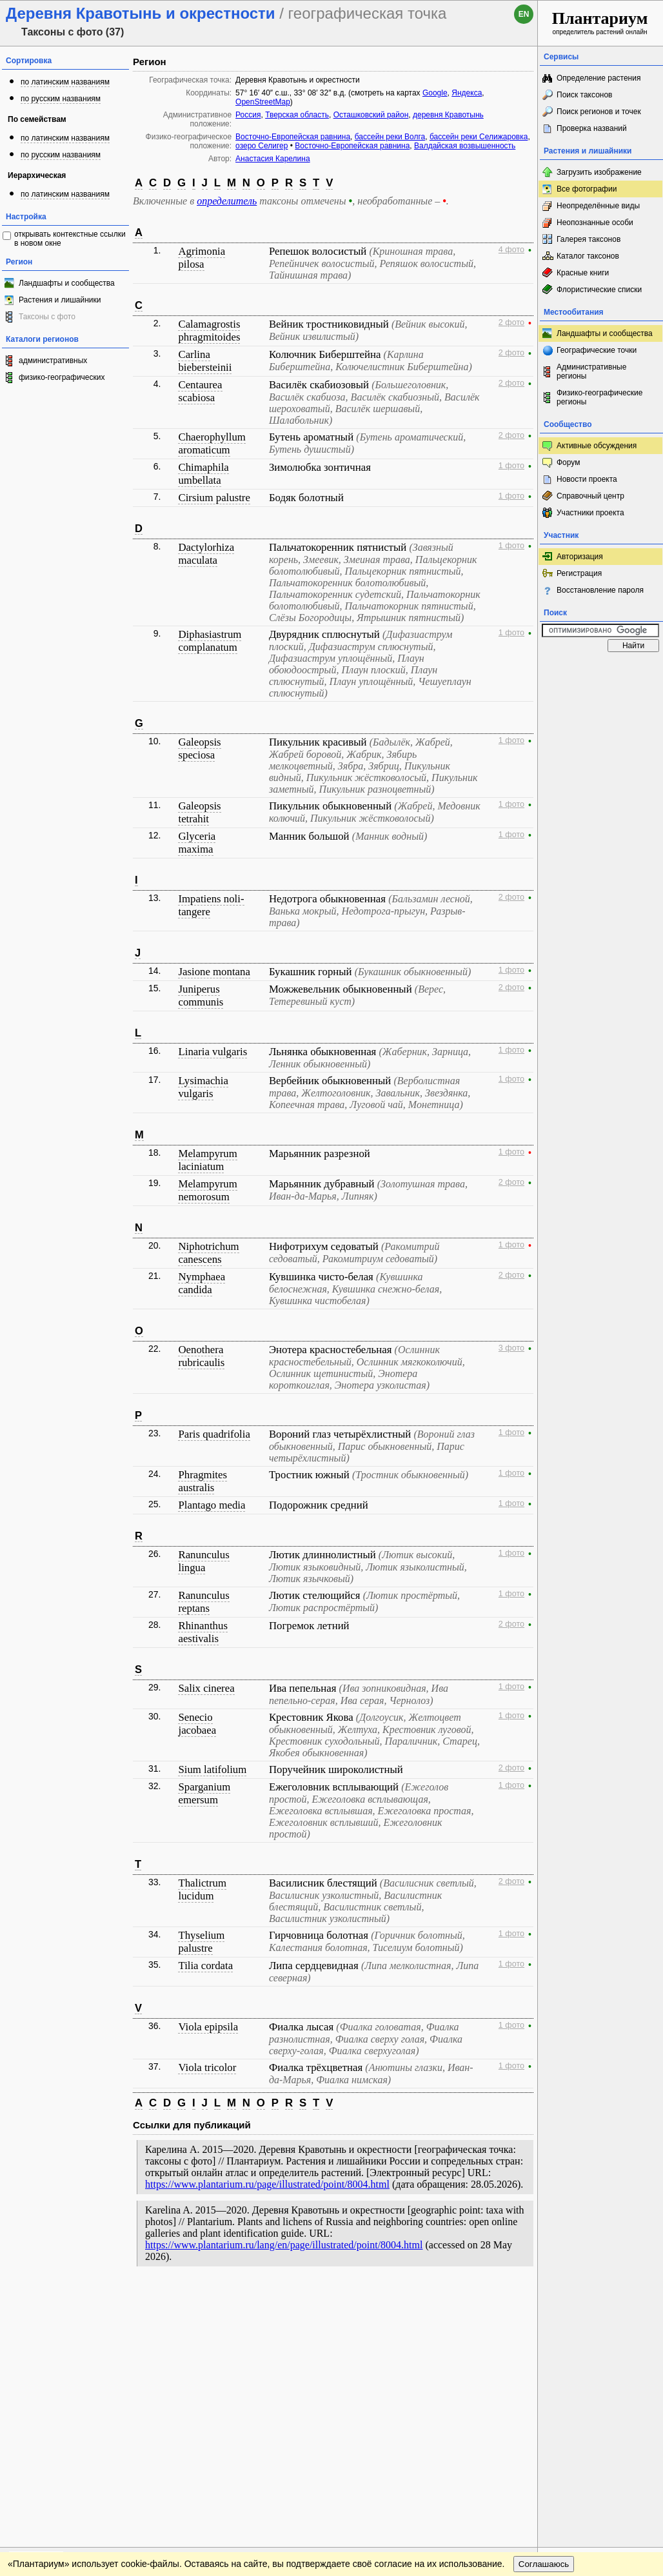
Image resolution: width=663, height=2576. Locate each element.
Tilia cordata (205, 1965)
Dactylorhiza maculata (206, 553)
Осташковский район (371, 114)
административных (53, 360)
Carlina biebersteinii (205, 360)
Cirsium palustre (214, 497)
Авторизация (580, 556)
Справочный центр (590, 495)
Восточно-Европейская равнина (292, 136)
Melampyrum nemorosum (207, 1190)
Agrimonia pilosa (201, 257)
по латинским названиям (65, 81)
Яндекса (466, 92)
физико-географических (61, 377)
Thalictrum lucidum (202, 1889)
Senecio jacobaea (197, 1723)
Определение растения (598, 78)
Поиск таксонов (585, 94)
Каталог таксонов (588, 256)
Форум (568, 462)
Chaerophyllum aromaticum (211, 443)
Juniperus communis (200, 995)
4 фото (511, 249)
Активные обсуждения (597, 445)
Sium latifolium (212, 1769)
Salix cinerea (206, 1688)
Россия (248, 114)
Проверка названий (592, 128)
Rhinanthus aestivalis (202, 1632)
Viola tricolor (207, 2067)
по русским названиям (61, 98)
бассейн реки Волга (390, 136)
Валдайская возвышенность (464, 145)
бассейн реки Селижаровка (479, 136)
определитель (227, 200)
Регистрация (579, 573)
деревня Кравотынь (448, 114)
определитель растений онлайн (600, 22)
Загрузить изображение (599, 172)
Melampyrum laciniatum (207, 1160)
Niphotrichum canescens (208, 1252)
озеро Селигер (261, 145)
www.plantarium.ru (601, 2299)
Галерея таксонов (588, 239)
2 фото (511, 322)
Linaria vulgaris (212, 1051)
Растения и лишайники (60, 299)
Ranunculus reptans (203, 1601)
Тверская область (297, 114)
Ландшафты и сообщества (67, 283)
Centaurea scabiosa (200, 391)
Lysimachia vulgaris (203, 1087)
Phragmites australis (202, 1481)
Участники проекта (590, 512)
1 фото (511, 465)
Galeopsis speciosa (199, 748)
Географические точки (597, 350)
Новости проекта (587, 479)
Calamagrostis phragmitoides (209, 330)
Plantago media (211, 1505)
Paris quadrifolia (214, 1434)
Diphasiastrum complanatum (209, 640)
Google (435, 92)
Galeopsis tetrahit (199, 812)
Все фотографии (587, 188)
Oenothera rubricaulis (201, 1356)
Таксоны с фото (47, 316)
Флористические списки (599, 289)
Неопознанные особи (595, 222)
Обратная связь (98, 2300)
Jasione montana (214, 972)
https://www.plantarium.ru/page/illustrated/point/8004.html (267, 2184)
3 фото (511, 1347)
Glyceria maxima (196, 842)
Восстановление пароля (600, 590)
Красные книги (583, 272)
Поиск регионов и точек (599, 111)
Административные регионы (591, 371)
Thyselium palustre (201, 1941)
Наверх (517, 2300)
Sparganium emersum (204, 1793)
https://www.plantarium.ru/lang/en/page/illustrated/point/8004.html (283, 2244)
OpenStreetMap (262, 101)
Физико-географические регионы (599, 397)
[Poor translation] (47, 2394)
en (524, 14)
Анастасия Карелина (272, 158)
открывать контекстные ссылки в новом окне (70, 239)
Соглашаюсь (544, 2326)
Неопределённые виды (598, 205)
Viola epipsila (208, 2027)
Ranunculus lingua (203, 1561)
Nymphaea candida (201, 1283)
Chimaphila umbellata (203, 473)
